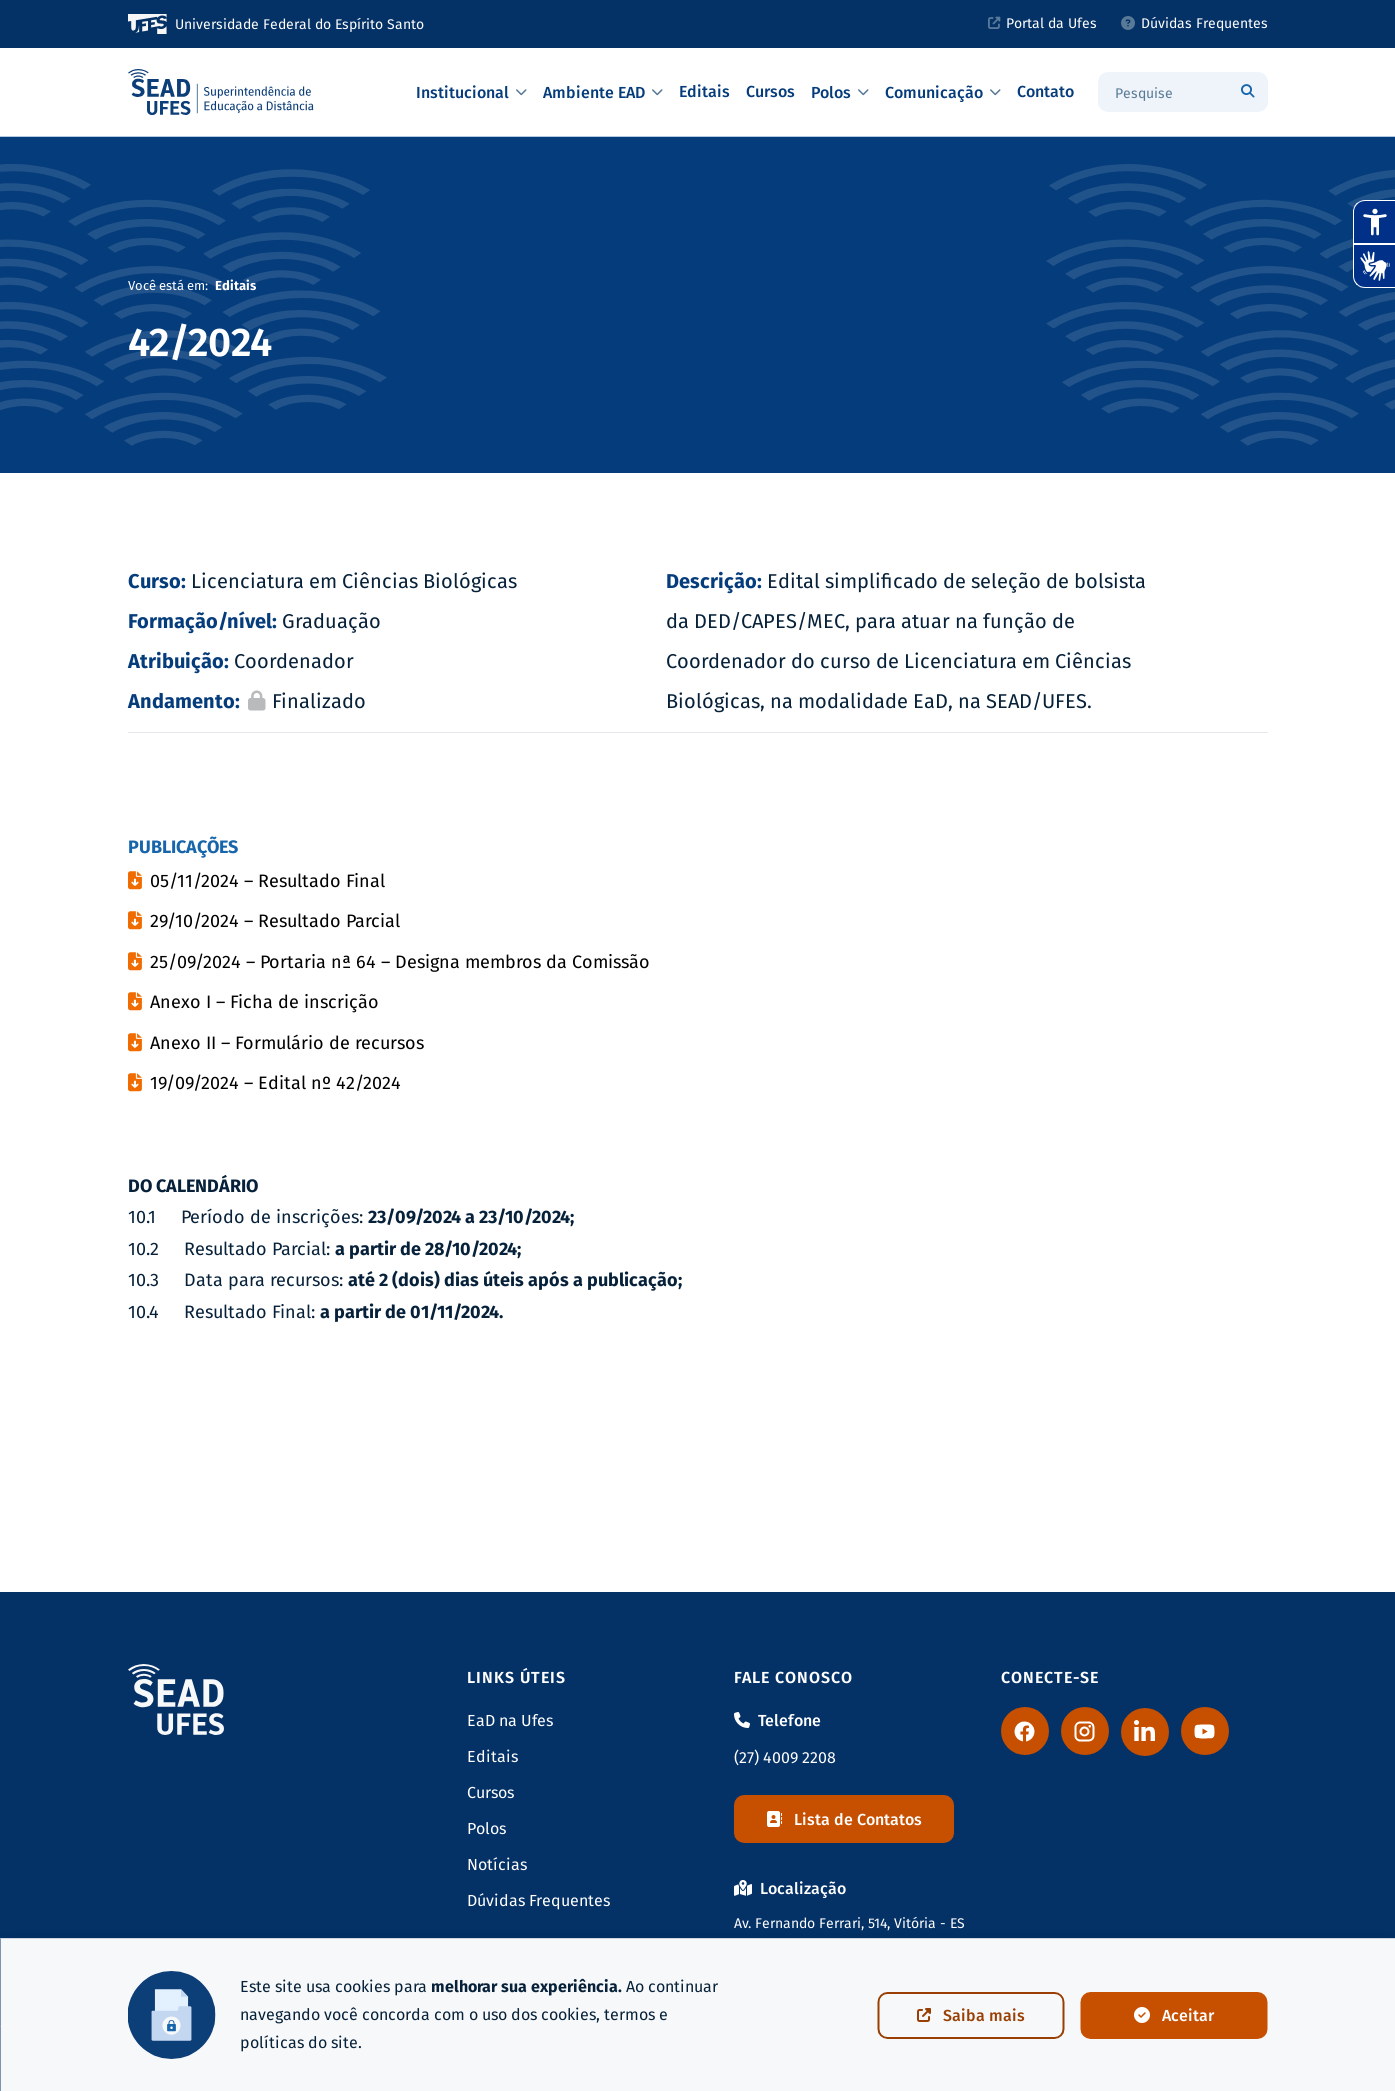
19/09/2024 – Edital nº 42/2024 (275, 1083)
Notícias (497, 1864)
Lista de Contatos (844, 1819)
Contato (1045, 91)
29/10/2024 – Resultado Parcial (275, 921)
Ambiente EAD (603, 92)
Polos (840, 92)
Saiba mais (971, 2015)
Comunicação (943, 92)
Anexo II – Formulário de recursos (287, 1043)
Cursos (770, 91)
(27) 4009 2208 (785, 1757)
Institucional (471, 92)
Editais (704, 91)
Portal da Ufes (1042, 23)
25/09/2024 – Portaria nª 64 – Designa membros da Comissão (402, 962)
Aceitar (1174, 2015)
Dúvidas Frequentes (1194, 23)
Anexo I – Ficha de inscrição (264, 1002)
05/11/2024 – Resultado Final (267, 881)
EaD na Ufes (510, 1720)
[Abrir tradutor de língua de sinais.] (1374, 266)
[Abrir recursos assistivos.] (1374, 222)
